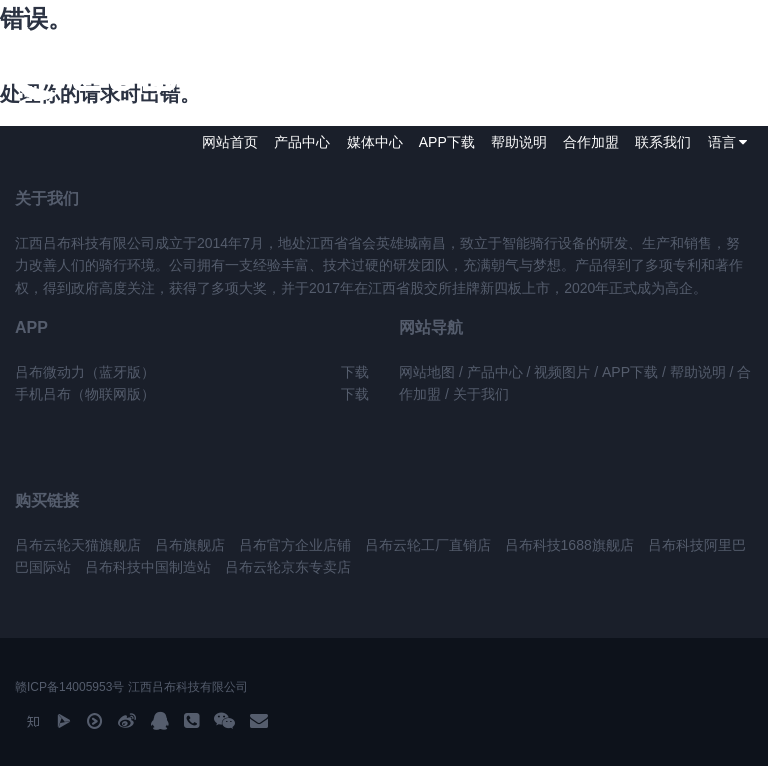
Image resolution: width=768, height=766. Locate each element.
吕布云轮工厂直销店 (430, 545)
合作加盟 (591, 142)
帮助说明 (519, 142)
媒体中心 (375, 142)
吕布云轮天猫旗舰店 (78, 545)
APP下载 (447, 142)
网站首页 (230, 142)
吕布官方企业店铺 (295, 545)
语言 (728, 142)
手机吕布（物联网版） (85, 394)
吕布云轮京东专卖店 (288, 567)
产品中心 (302, 142)
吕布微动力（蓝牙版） (85, 372)
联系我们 (663, 142)
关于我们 (481, 394)
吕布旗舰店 (190, 545)
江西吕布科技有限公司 (188, 687)
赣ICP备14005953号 (69, 687)
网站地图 (427, 372)
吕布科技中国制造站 (148, 567)
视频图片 (562, 372)
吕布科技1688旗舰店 (569, 545)
